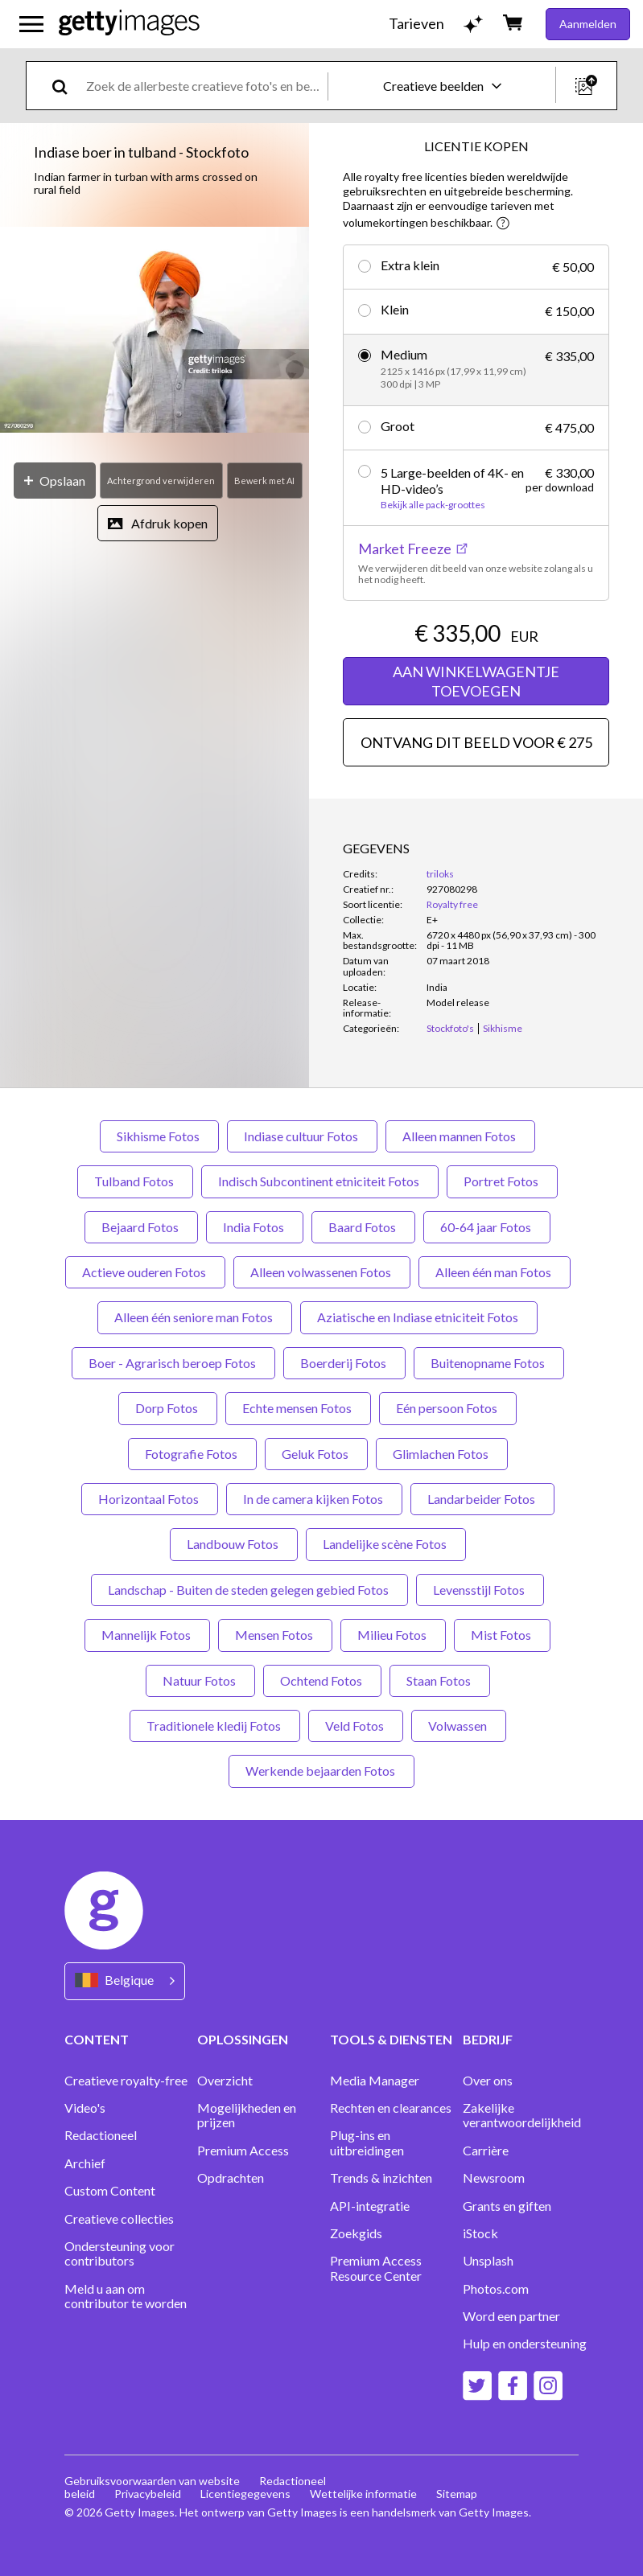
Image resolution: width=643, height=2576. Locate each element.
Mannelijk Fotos (147, 1634)
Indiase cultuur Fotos (302, 1136)
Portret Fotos (502, 1181)
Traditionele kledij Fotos (214, 1725)
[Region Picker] (124, 1981)
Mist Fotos (502, 1634)
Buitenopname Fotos (489, 1362)
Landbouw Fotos (234, 1543)
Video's (84, 2108)
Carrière (486, 2150)
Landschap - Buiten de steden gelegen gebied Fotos (249, 1589)
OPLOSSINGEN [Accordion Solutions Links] (242, 2039)
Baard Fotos (363, 1227)
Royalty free (452, 904)
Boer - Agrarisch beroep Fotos (173, 1362)
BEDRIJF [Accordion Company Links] (488, 2039)
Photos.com (496, 2289)
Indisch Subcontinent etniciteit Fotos (320, 1181)
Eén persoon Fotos (448, 1407)
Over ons (488, 2080)
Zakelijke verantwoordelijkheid (522, 2115)
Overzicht (225, 2080)
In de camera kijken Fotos (314, 1498)
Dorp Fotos (167, 1407)
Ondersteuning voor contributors (119, 2253)
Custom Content (109, 2191)
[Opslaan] (55, 480)
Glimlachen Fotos (442, 1453)
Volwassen (458, 1725)
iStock (480, 2233)
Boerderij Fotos (344, 1362)
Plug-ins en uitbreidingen (367, 2142)
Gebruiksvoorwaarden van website (152, 2481)
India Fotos (254, 1227)
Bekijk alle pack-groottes (433, 505)
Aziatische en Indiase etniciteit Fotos (419, 1317)
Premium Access (243, 2150)
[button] (154, 331)
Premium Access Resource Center (376, 2267)
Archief (84, 2163)
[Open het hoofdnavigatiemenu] (31, 24)
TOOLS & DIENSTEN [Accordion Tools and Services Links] (391, 2039)
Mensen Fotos (275, 1634)
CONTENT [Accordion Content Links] (96, 2039)
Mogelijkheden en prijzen (246, 2115)
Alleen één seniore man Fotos (194, 1317)
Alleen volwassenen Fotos (322, 1272)
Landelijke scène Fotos (386, 1543)
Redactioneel (100, 2135)
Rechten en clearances (390, 2108)
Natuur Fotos (200, 1680)
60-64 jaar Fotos (487, 1227)
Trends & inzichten (381, 2178)
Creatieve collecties (119, 2219)
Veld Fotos (355, 1725)
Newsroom (494, 2178)
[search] (66, 85)
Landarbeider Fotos (482, 1498)
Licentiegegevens (245, 2493)
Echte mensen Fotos (298, 1407)
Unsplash (488, 2260)
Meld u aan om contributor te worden (125, 2296)
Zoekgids (356, 2233)
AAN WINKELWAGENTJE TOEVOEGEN (476, 681)
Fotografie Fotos (192, 1453)
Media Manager (374, 2080)
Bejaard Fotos (141, 1227)
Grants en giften (507, 2206)
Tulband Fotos (135, 1181)
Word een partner (511, 2316)
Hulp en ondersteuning (525, 2343)
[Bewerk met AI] (265, 480)
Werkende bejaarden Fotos (321, 1770)
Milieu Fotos (393, 1634)
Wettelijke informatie (363, 2493)
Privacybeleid (147, 2493)
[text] (204, 85)
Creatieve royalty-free (126, 2080)
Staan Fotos (439, 1680)
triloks (440, 874)
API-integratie (370, 2206)
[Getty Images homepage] (129, 23)
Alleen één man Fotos (494, 1272)
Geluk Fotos (316, 1453)
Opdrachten (230, 2178)
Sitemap (456, 2493)
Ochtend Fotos (322, 1680)
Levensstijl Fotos (480, 1589)
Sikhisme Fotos (159, 1136)
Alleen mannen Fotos (460, 1136)
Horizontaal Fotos (149, 1498)
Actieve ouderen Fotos (145, 1272)
